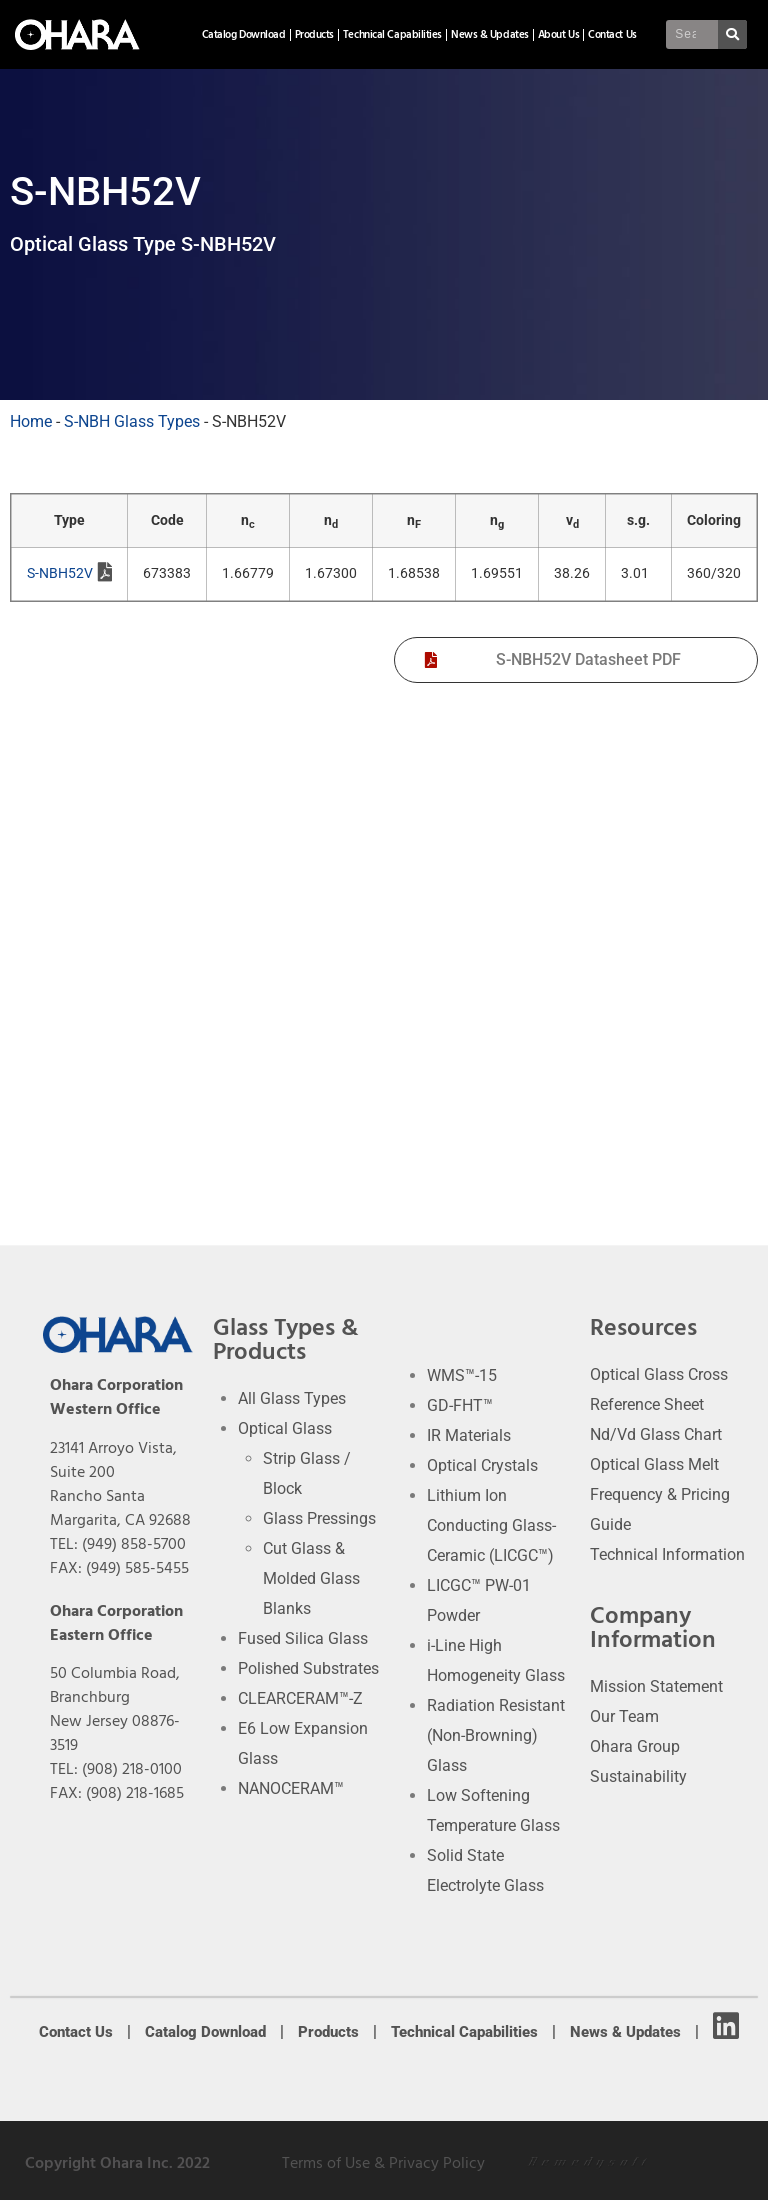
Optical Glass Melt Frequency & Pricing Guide (660, 1494)
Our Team (624, 1716)
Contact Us (612, 34)
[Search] (733, 34)
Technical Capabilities (392, 34)
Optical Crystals (482, 1465)
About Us (558, 34)
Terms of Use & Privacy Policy (383, 2163)
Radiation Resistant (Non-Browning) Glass (496, 1735)
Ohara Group (635, 1746)
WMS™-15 (462, 1375)
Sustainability (638, 1776)
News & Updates (490, 34)
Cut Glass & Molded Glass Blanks (311, 1578)
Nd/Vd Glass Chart (656, 1434)
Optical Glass (285, 1428)
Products (314, 34)
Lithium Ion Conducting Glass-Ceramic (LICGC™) (491, 1525)
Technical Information (667, 1554)
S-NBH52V (69, 575)
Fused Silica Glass (303, 1638)
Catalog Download (244, 34)
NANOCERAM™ (291, 1788)
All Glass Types (292, 1398)
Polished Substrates (308, 1668)
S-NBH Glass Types (132, 421)
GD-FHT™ (460, 1405)
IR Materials (469, 1435)
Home (31, 421)
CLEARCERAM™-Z (300, 1698)
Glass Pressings (319, 1518)
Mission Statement (656, 1686)
